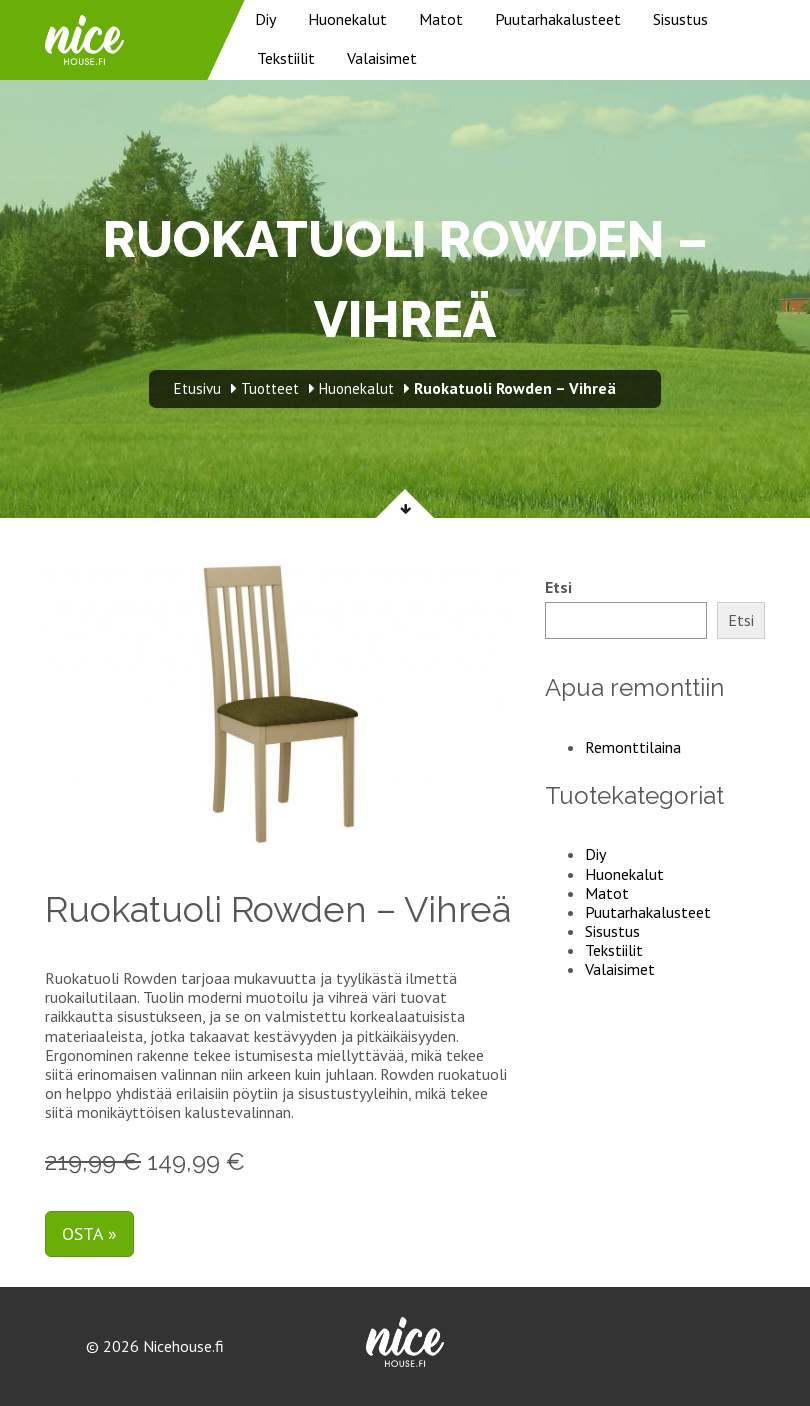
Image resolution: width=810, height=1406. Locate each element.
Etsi (558, 587)
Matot (441, 19)
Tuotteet (270, 388)
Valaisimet (382, 58)
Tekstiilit (286, 58)
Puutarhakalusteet (558, 19)
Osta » (89, 1233)
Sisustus (680, 19)
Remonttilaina (633, 747)
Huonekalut (347, 19)
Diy (265, 19)
